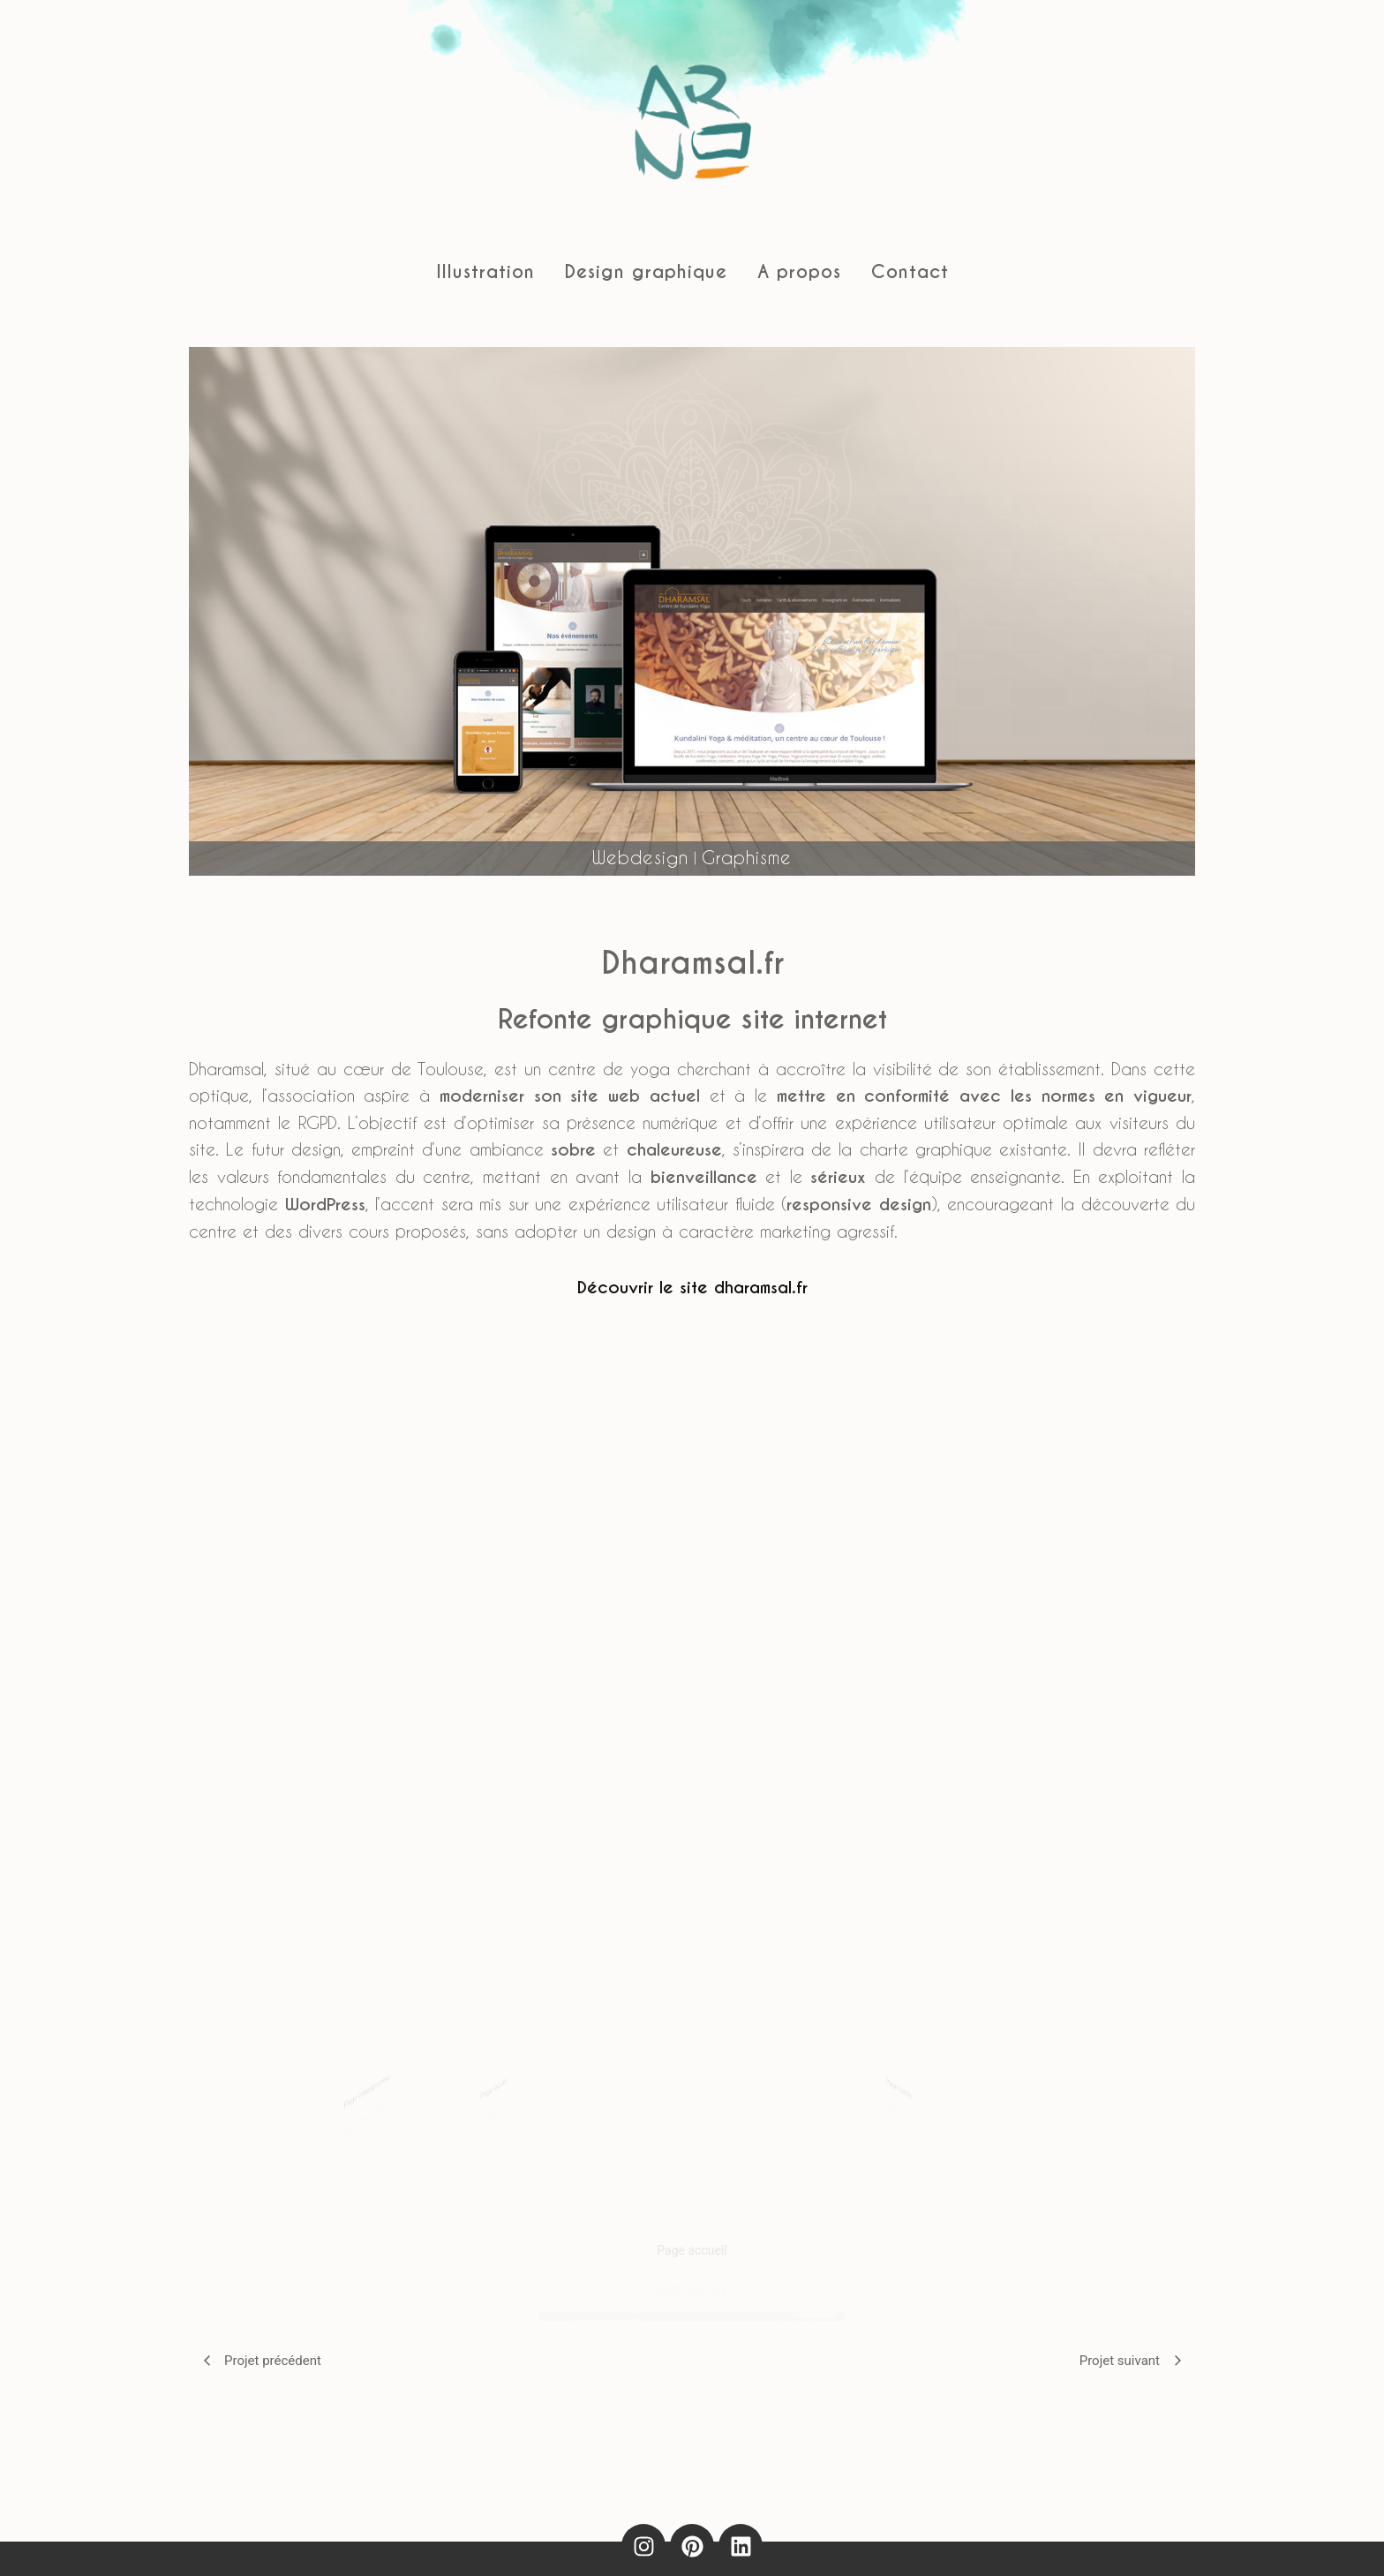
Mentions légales (474, 2542)
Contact (910, 271)
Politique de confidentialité (631, 2542)
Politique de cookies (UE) (810, 2542)
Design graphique (646, 271)
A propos (799, 271)
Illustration (485, 271)
